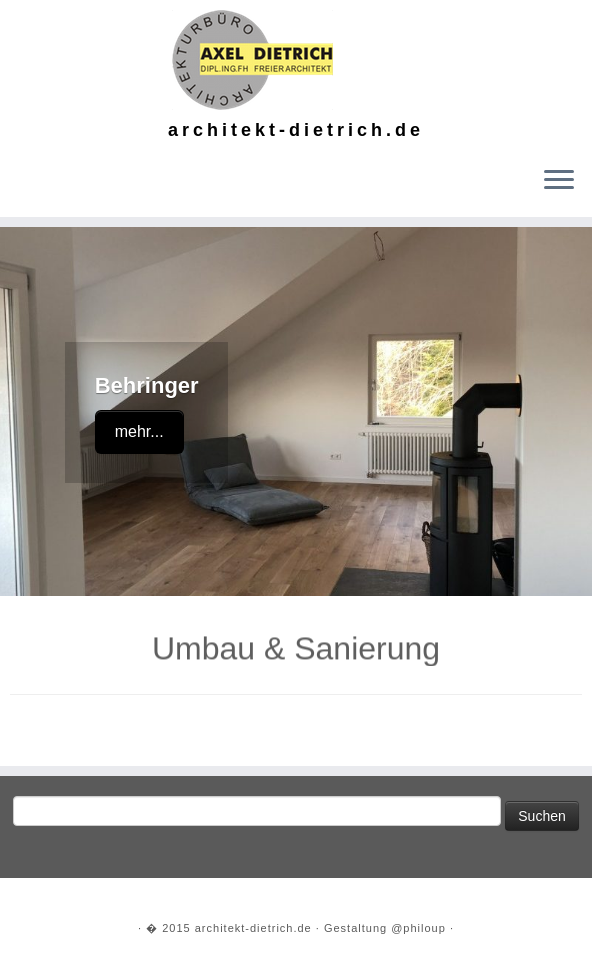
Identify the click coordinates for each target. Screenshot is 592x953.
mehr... (139, 431)
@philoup (418, 928)
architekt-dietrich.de (253, 928)
